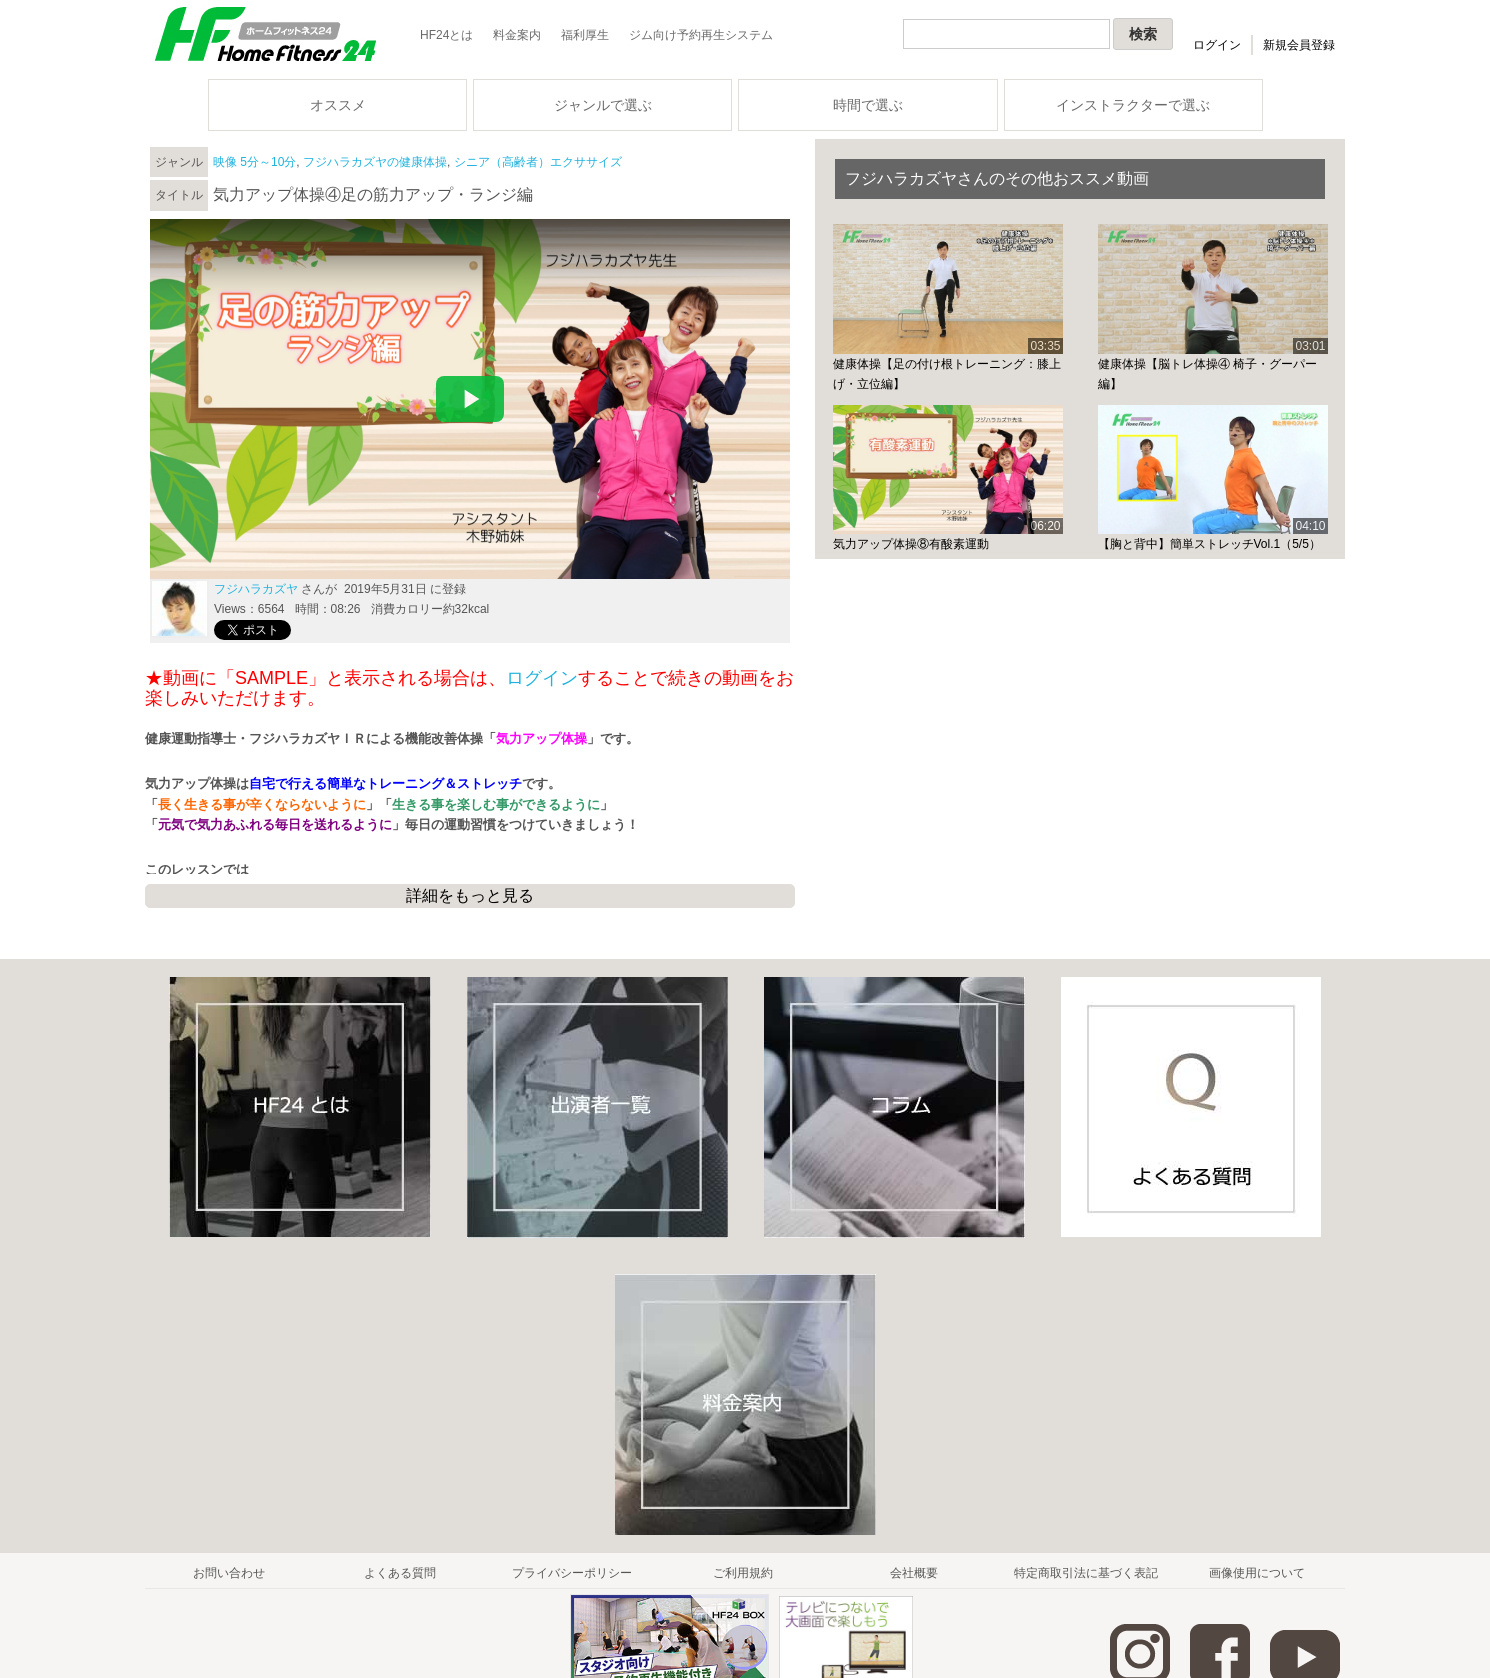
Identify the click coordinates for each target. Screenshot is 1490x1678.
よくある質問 (400, 1573)
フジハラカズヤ (256, 589)
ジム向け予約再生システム (701, 35)
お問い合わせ (229, 1573)
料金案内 (517, 35)
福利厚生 (585, 35)
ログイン (1217, 45)
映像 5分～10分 (254, 162)
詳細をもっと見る (470, 895)
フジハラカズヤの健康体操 (375, 162)
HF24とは (446, 35)
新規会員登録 (1299, 45)
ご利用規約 (743, 1573)
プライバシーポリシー (572, 1573)
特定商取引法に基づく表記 (1086, 1573)
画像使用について (1257, 1573)
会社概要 (914, 1573)
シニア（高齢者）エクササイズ (538, 162)
